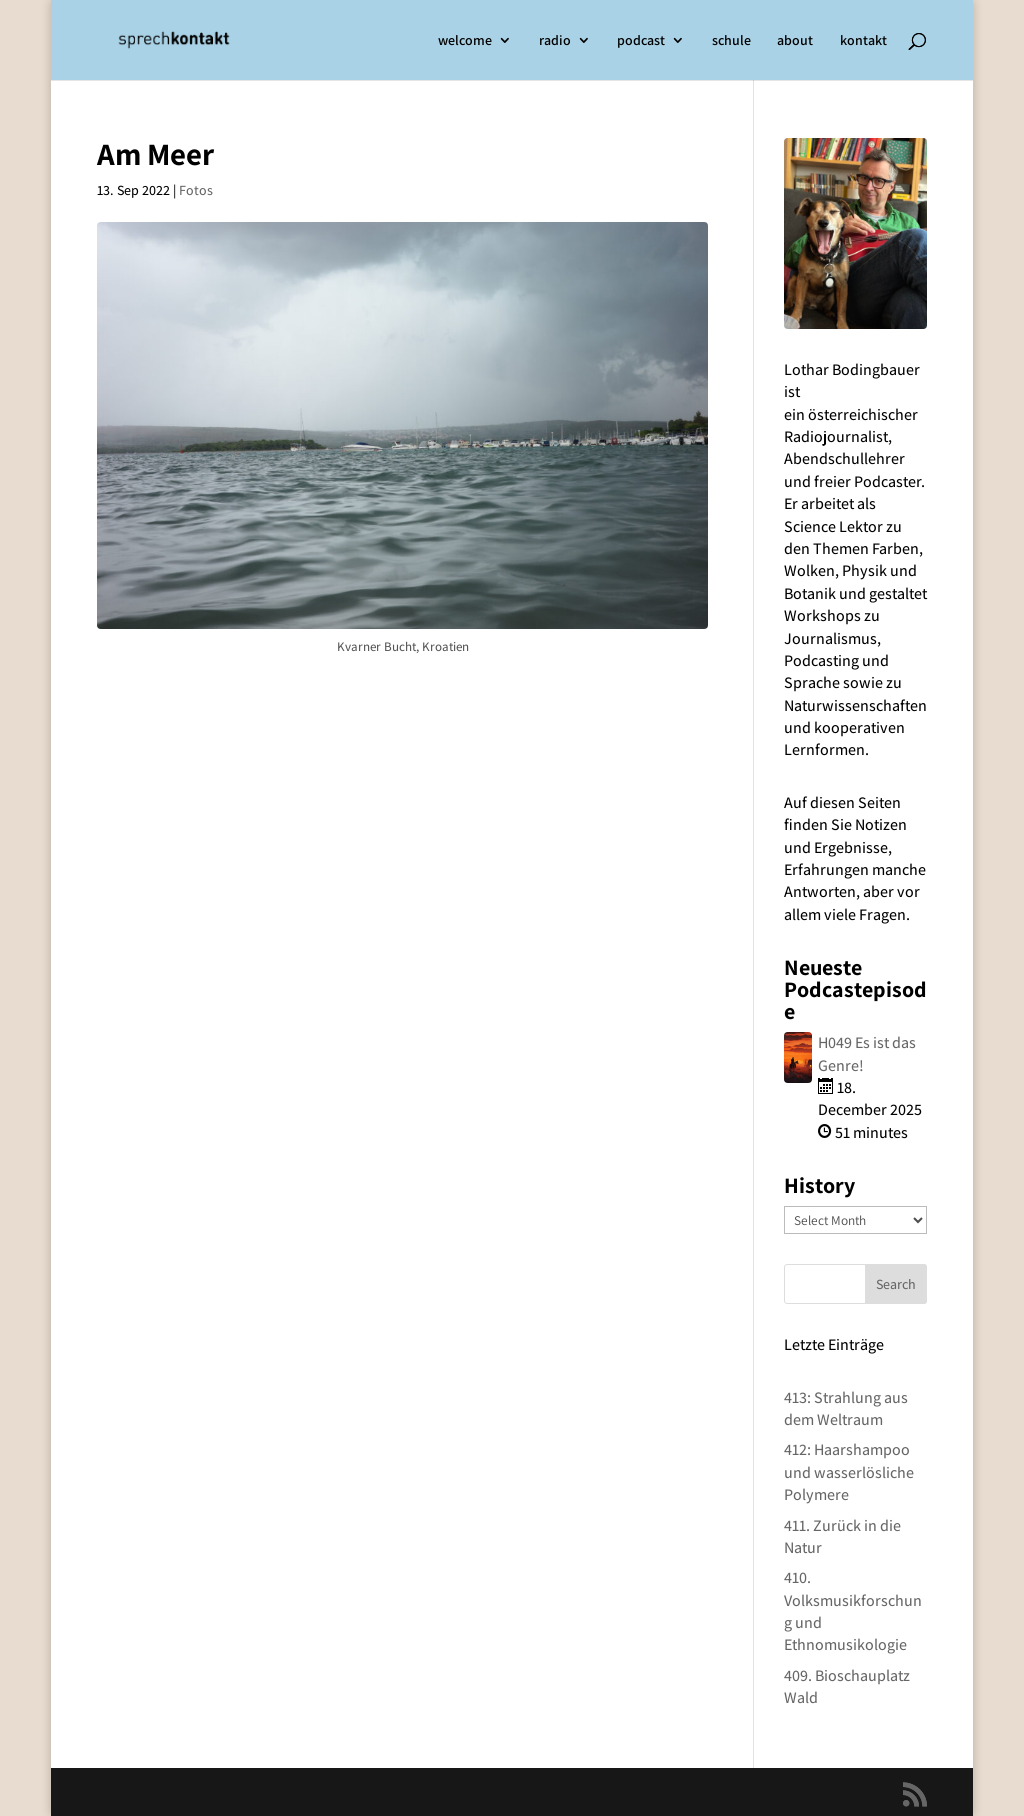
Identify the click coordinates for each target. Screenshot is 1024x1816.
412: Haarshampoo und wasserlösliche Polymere (849, 1472)
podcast (641, 41)
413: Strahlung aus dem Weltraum (846, 1408)
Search (896, 1284)
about (795, 41)
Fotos (196, 190)
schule (731, 41)
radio (555, 41)
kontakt (863, 41)
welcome (465, 41)
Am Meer (155, 153)
